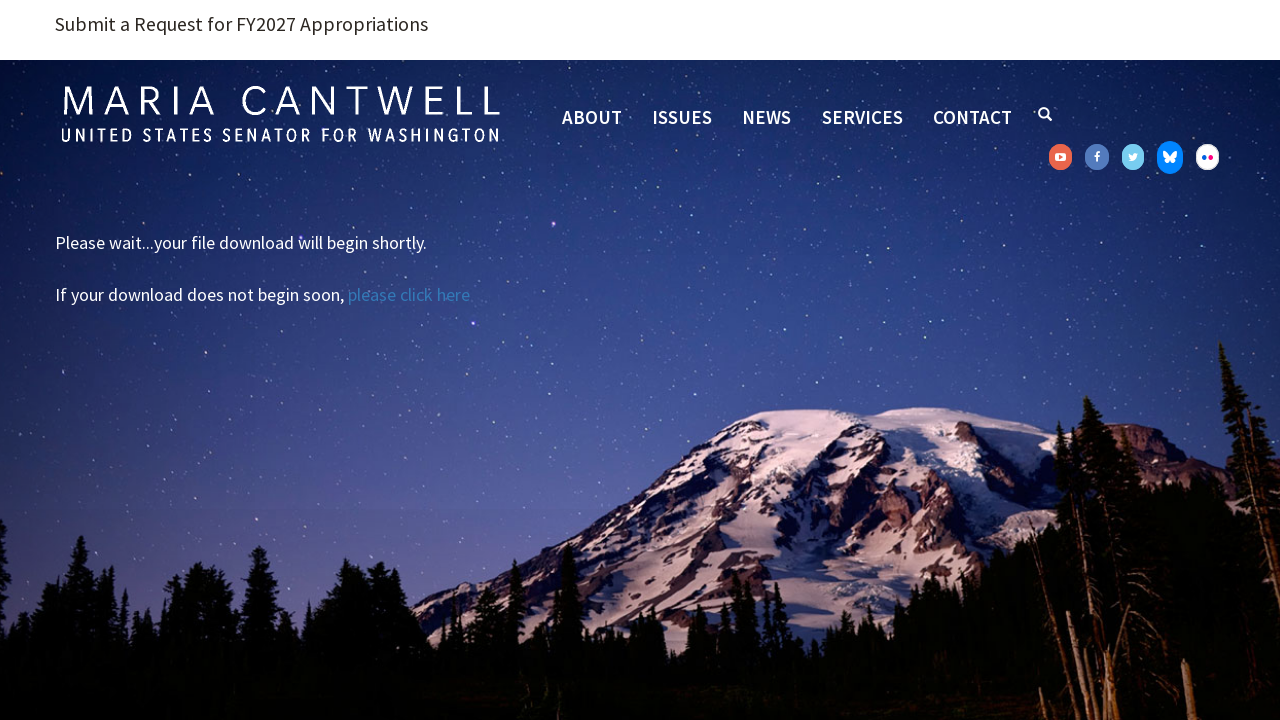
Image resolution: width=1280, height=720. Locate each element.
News (766, 117)
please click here (409, 294)
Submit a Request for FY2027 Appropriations (241, 24)
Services (862, 117)
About (592, 117)
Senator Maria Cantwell (280, 113)
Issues (682, 117)
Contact (972, 117)
